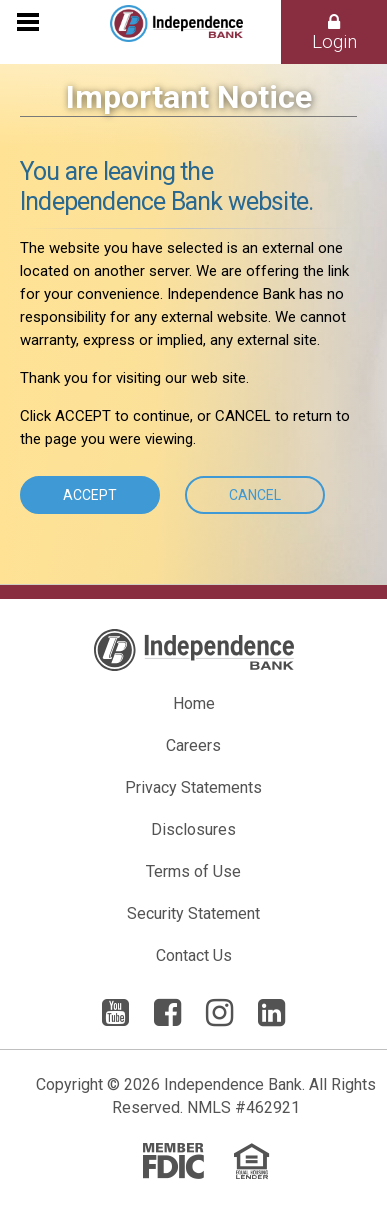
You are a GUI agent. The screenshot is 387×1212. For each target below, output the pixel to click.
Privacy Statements (193, 787)
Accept (90, 495)
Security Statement (193, 913)
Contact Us (194, 955)
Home (194, 703)
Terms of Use (193, 871)
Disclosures (193, 829)
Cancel (255, 495)
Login (334, 33)
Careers (193, 745)
